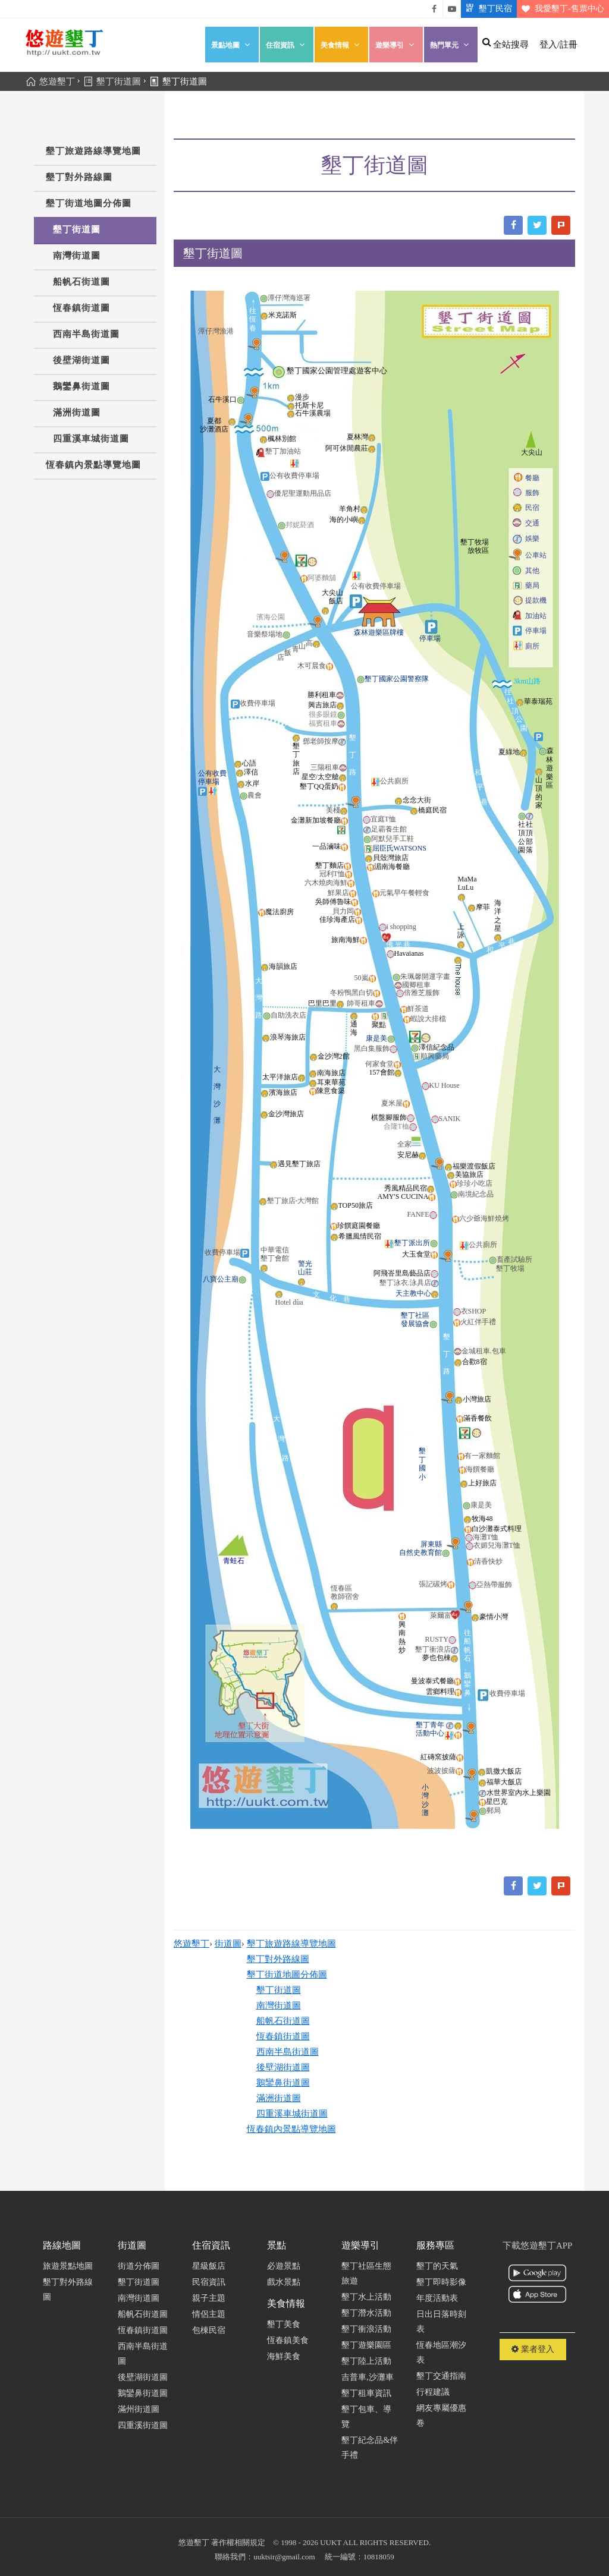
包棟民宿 (208, 2330)
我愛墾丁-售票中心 (560, 9)
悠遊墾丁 (191, 1943)
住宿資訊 (286, 44)
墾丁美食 (283, 2324)
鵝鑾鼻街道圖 (81, 386)
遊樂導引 (396, 44)
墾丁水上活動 (366, 2296)
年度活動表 (437, 2298)
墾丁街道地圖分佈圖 (88, 203)
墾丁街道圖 (77, 229)
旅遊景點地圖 (68, 2266)
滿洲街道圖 (77, 412)
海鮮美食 (283, 2356)
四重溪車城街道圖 (91, 438)
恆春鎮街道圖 (81, 308)
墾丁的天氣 (437, 2266)
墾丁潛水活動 (366, 2313)
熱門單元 (451, 44)
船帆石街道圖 (81, 281)
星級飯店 (208, 2266)
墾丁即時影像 (441, 2282)
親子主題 (208, 2298)
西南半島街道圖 (86, 334)
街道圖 (228, 1943)
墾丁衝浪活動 (366, 2329)
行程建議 (433, 2392)
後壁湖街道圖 (81, 360)
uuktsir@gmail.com (284, 2556)
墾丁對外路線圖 (79, 177)
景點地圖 (232, 44)
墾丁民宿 (486, 9)
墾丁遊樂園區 (366, 2345)
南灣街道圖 (77, 255)
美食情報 (341, 44)
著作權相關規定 (238, 2542)
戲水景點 (283, 2282)
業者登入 (532, 2349)
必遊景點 (283, 2266)
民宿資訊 (208, 2282)
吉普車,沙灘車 (367, 2377)
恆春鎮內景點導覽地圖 (93, 465)
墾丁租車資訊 (366, 2393)
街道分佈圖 (138, 2266)
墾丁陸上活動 (366, 2361)
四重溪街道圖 (143, 2425)
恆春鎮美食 (288, 2340)
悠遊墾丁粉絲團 (434, 9)
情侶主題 (208, 2314)
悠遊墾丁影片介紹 (452, 9)
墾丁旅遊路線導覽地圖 (93, 151)
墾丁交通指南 (441, 2376)
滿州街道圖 (138, 2409)
